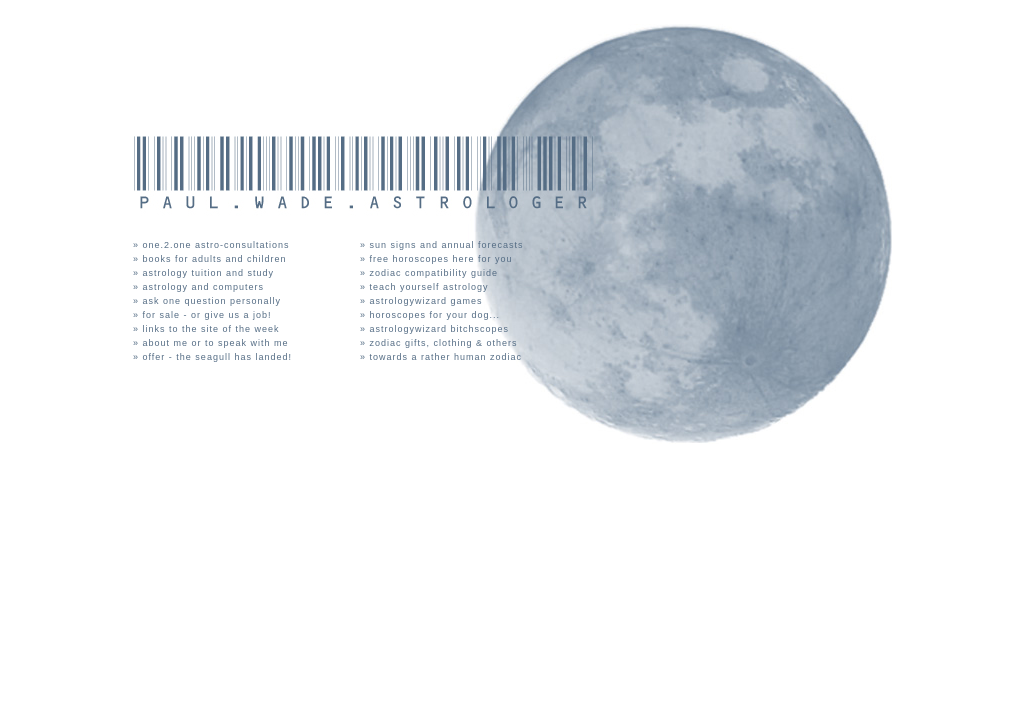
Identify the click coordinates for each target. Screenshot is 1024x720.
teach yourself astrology (431, 287)
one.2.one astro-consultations (218, 245)
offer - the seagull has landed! (219, 357)
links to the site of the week (213, 329)
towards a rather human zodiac (448, 357)
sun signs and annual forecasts (449, 245)
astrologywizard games (428, 301)
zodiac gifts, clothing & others (446, 343)
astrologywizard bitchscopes (441, 329)
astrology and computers (205, 287)
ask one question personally (214, 301)
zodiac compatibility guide (436, 273)
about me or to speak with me (218, 343)
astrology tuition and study (210, 273)
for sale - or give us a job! (209, 315)
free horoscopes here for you (443, 259)
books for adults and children (217, 259)
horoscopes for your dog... (437, 315)
